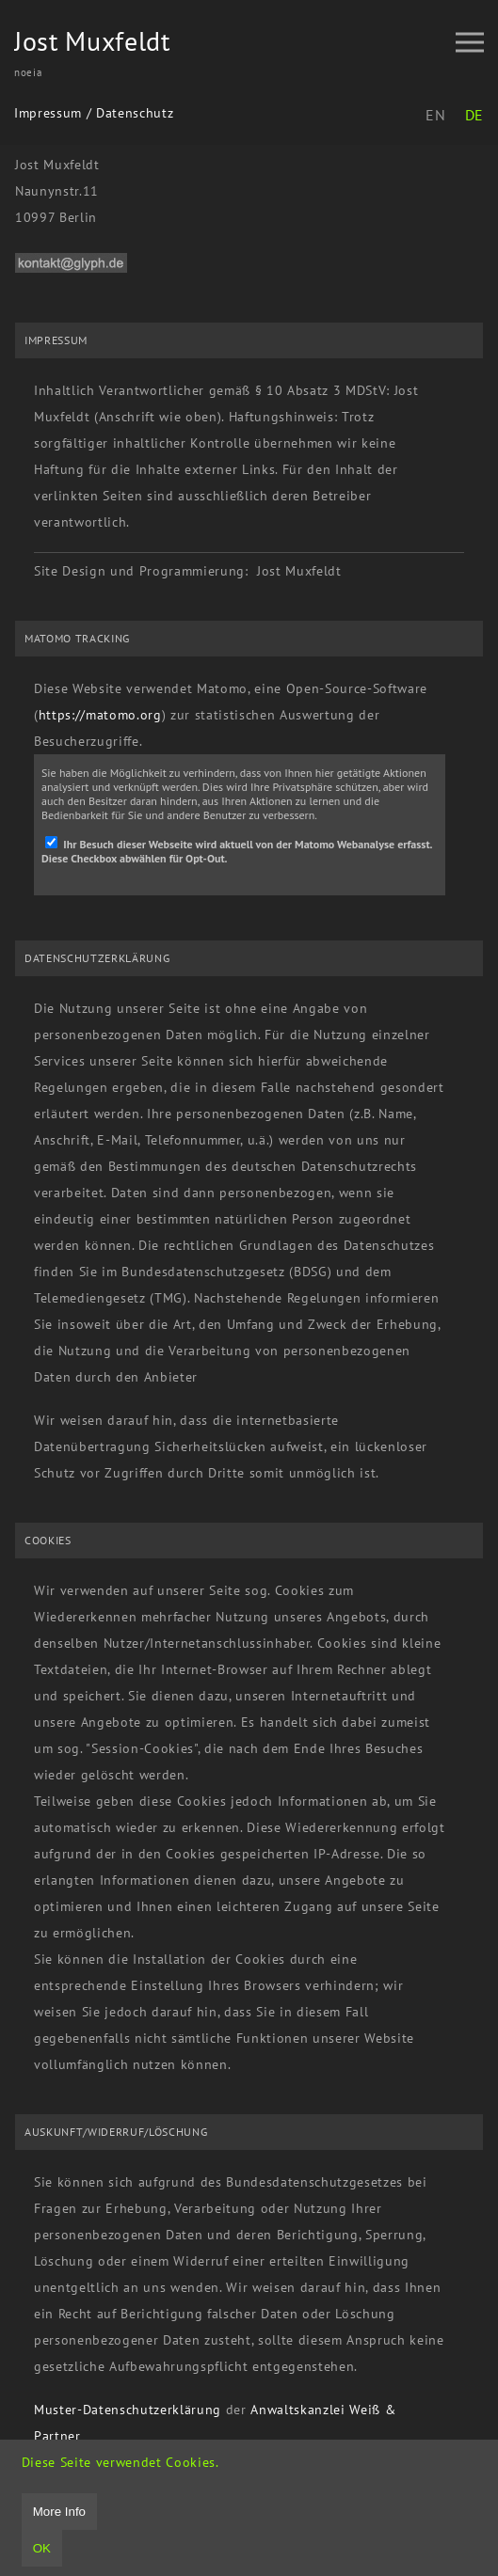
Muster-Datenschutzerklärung (127, 2409)
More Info (59, 2512)
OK (42, 2548)
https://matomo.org (100, 714)
